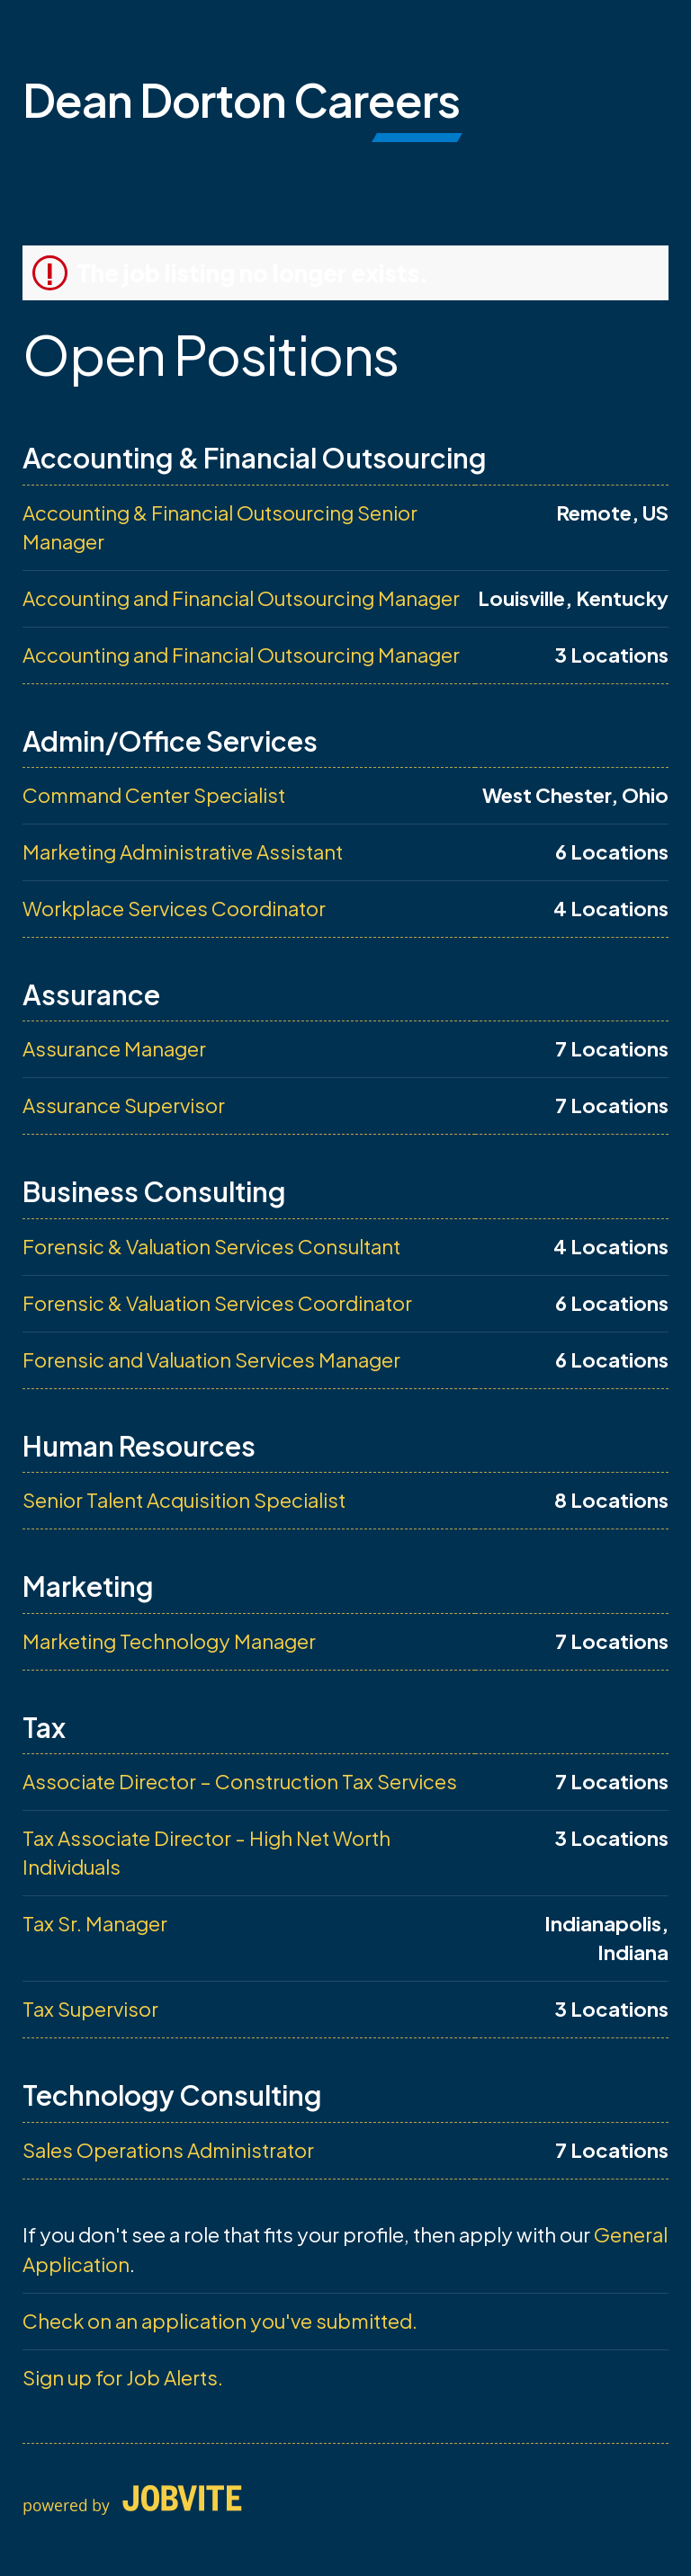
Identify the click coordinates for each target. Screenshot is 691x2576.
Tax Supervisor (90, 2008)
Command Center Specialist (153, 794)
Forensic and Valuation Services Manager (211, 1359)
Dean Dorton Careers (241, 99)
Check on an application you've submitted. (219, 2320)
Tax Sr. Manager (94, 1923)
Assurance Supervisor (123, 1105)
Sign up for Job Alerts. (122, 2377)
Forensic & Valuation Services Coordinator (217, 1302)
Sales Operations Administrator (168, 2149)
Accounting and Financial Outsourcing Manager (241, 598)
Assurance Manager (114, 1048)
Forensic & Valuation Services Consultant (211, 1246)
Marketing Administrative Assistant (182, 851)
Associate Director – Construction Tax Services (239, 1781)
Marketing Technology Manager (169, 1640)
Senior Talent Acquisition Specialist (184, 1499)
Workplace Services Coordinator (174, 908)
